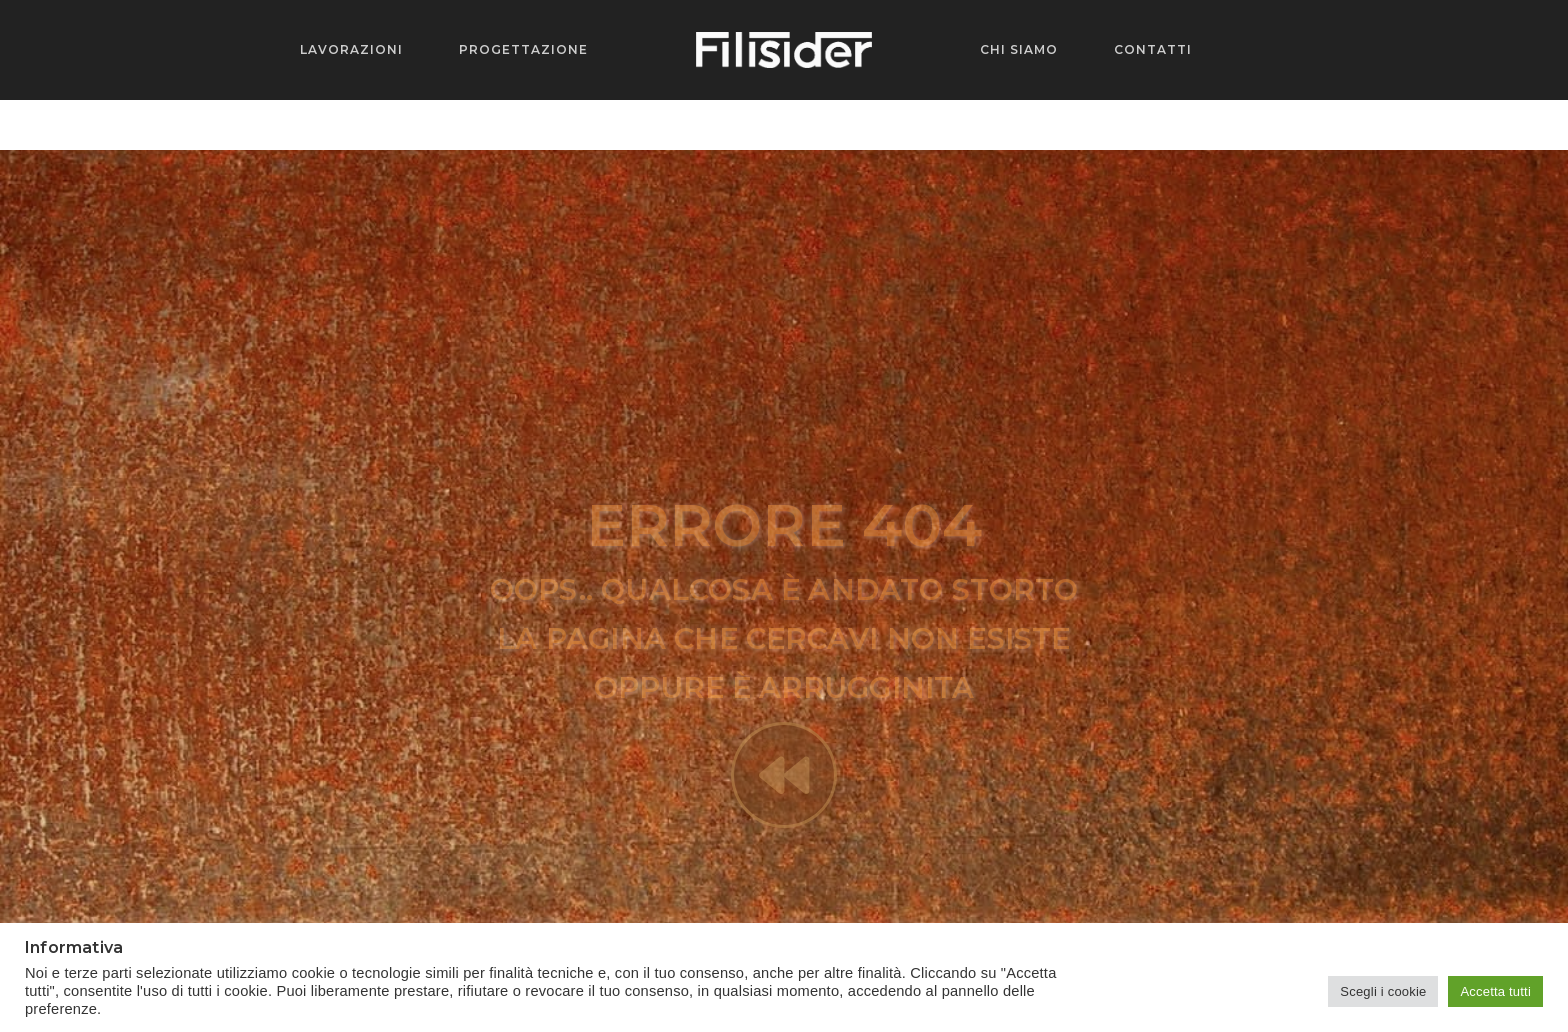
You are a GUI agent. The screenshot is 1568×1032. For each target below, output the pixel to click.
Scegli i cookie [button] (1383, 991)
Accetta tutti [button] (1495, 991)
